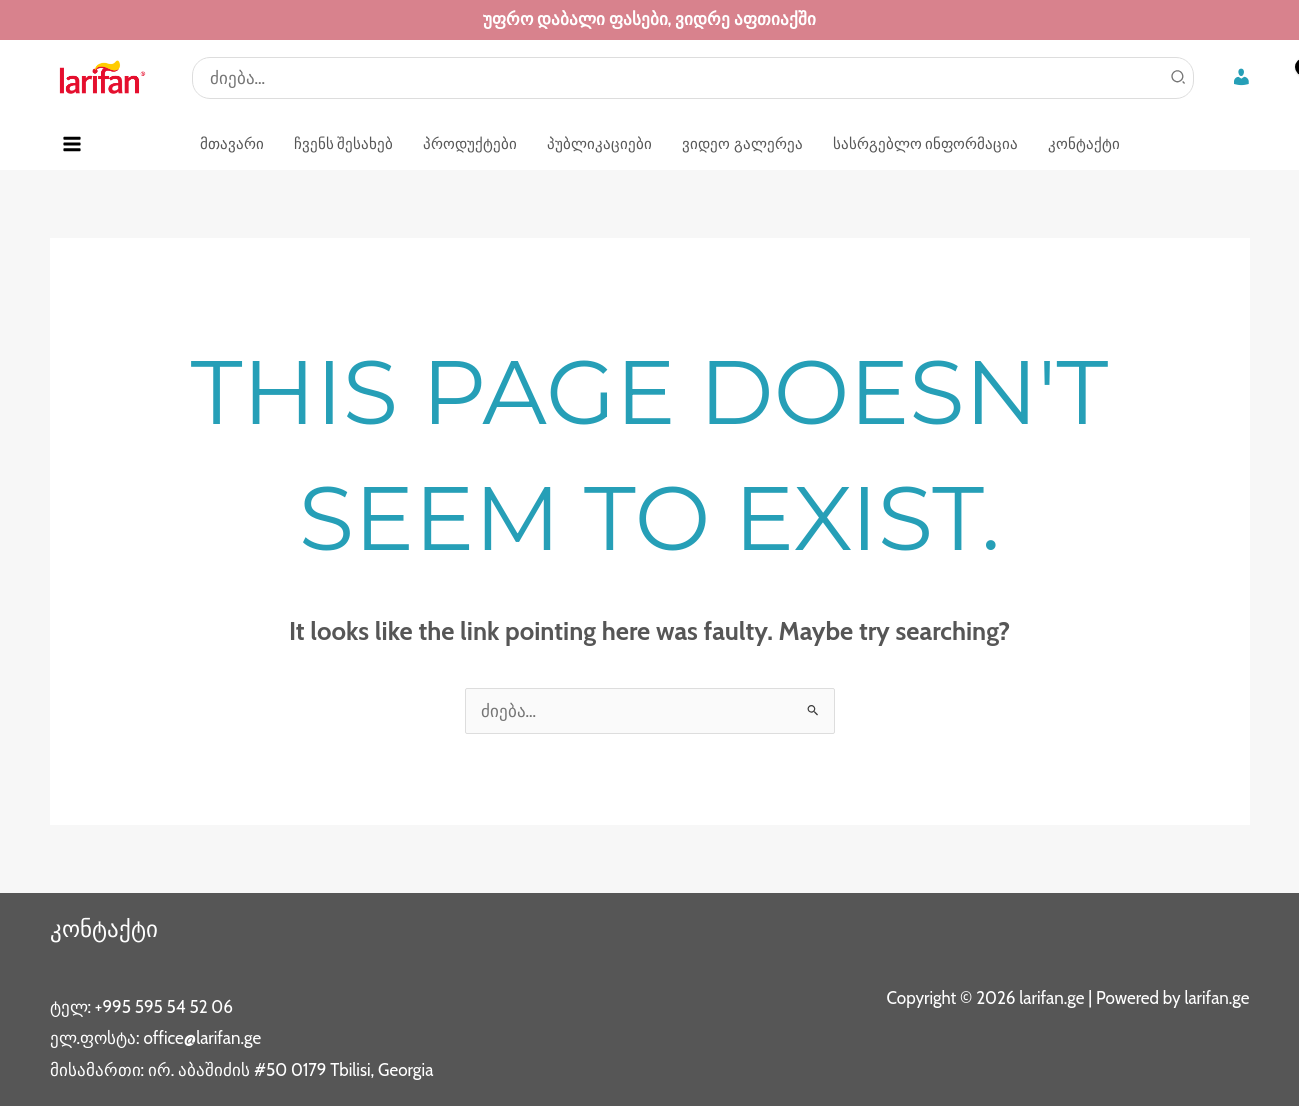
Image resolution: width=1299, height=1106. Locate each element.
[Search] (1179, 78)
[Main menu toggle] (73, 144)
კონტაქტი (106, 928)
